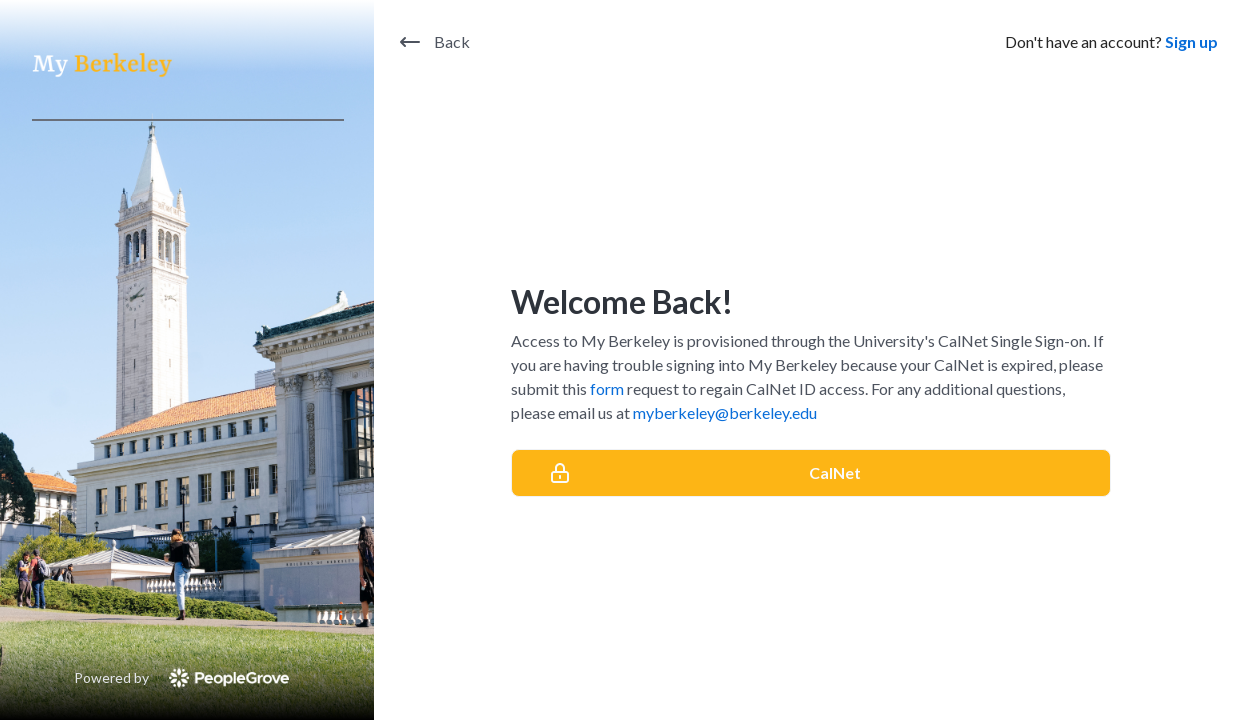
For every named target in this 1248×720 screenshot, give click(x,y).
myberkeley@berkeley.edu (725, 412)
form (607, 388)
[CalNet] (811, 473)
